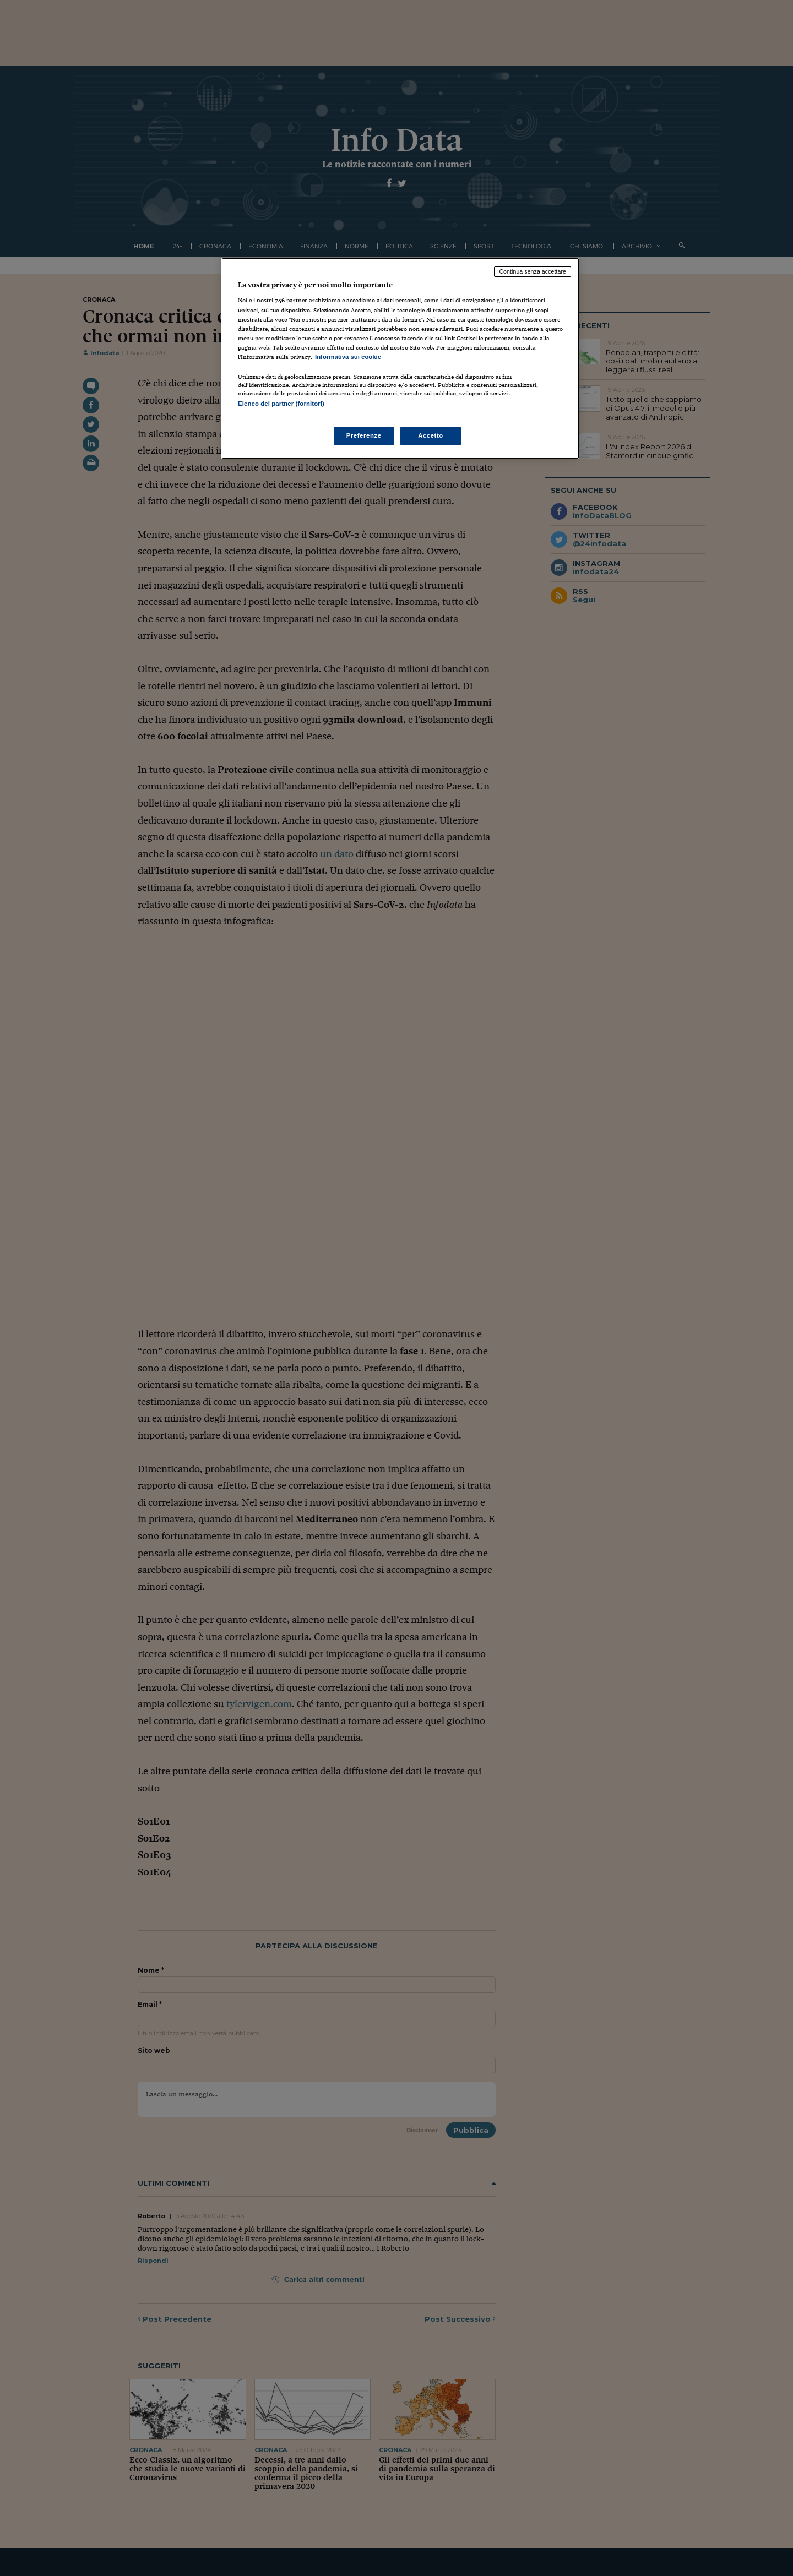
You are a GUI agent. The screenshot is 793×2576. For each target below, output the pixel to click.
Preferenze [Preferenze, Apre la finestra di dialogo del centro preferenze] (364, 435)
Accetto (430, 435)
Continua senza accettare (532, 271)
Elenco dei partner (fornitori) (281, 403)
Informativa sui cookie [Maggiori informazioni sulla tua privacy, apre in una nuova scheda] (348, 356)
